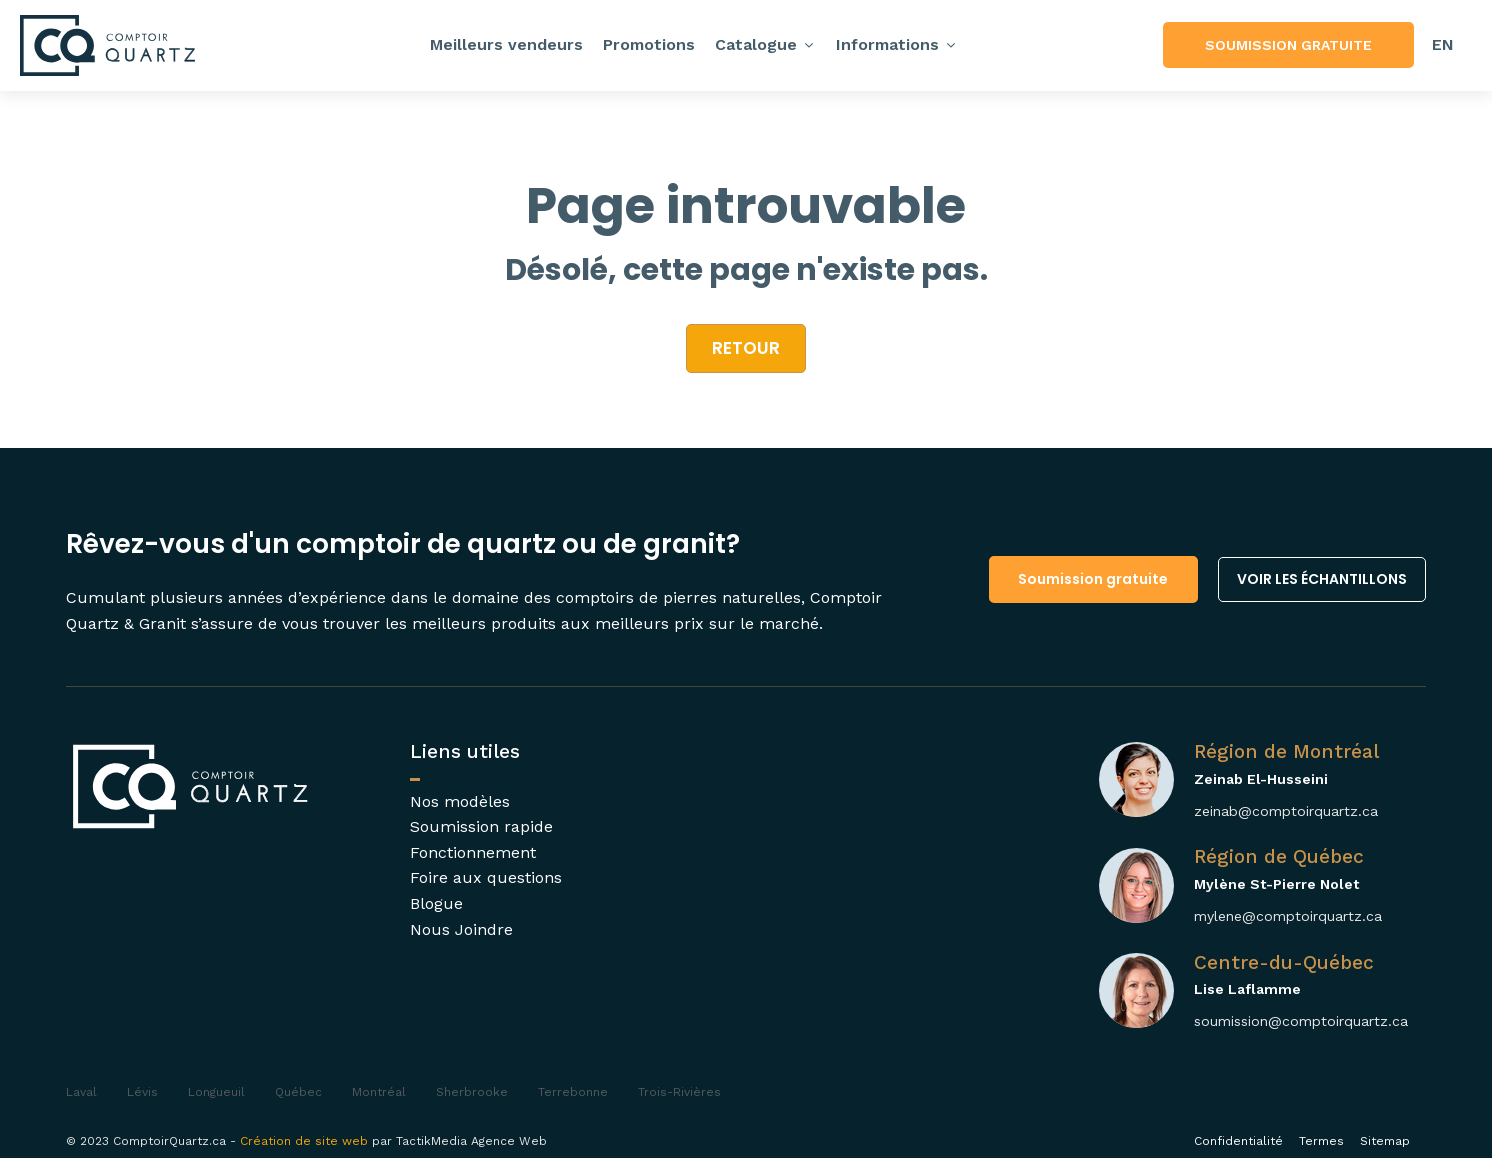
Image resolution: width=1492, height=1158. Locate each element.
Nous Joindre (461, 929)
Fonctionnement (473, 852)
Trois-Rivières (679, 1092)
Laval (81, 1092)
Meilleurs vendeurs (506, 44)
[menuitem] (1443, 45)
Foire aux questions (486, 877)
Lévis (142, 1092)
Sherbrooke (472, 1092)
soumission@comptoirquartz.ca (1301, 1021)
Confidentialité (1238, 1141)
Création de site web (304, 1141)
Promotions (649, 44)
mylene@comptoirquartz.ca (1288, 916)
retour (746, 348)
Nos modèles (460, 801)
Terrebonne (573, 1092)
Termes (1321, 1141)
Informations (897, 44)
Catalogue (765, 44)
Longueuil (216, 1092)
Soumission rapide (481, 826)
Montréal (379, 1092)
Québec (298, 1092)
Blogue (436, 903)
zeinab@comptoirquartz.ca (1286, 811)
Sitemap (1385, 1141)
